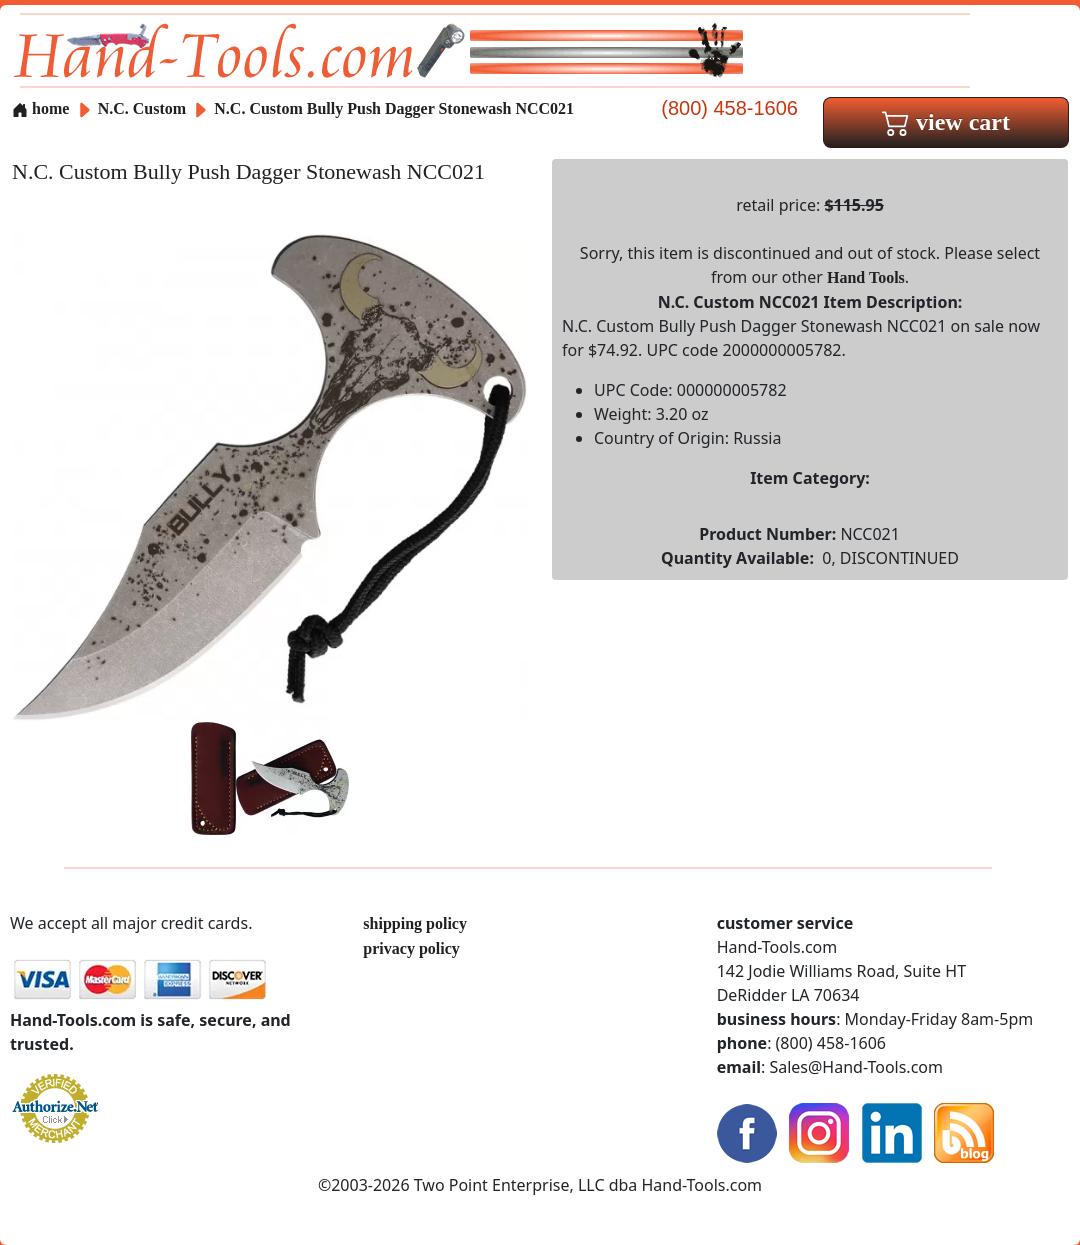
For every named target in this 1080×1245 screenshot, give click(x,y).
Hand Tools (866, 277)
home (40, 108)
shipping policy (415, 923)
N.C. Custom (144, 108)
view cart (946, 122)
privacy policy (411, 948)
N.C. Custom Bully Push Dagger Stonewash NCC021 (394, 108)
